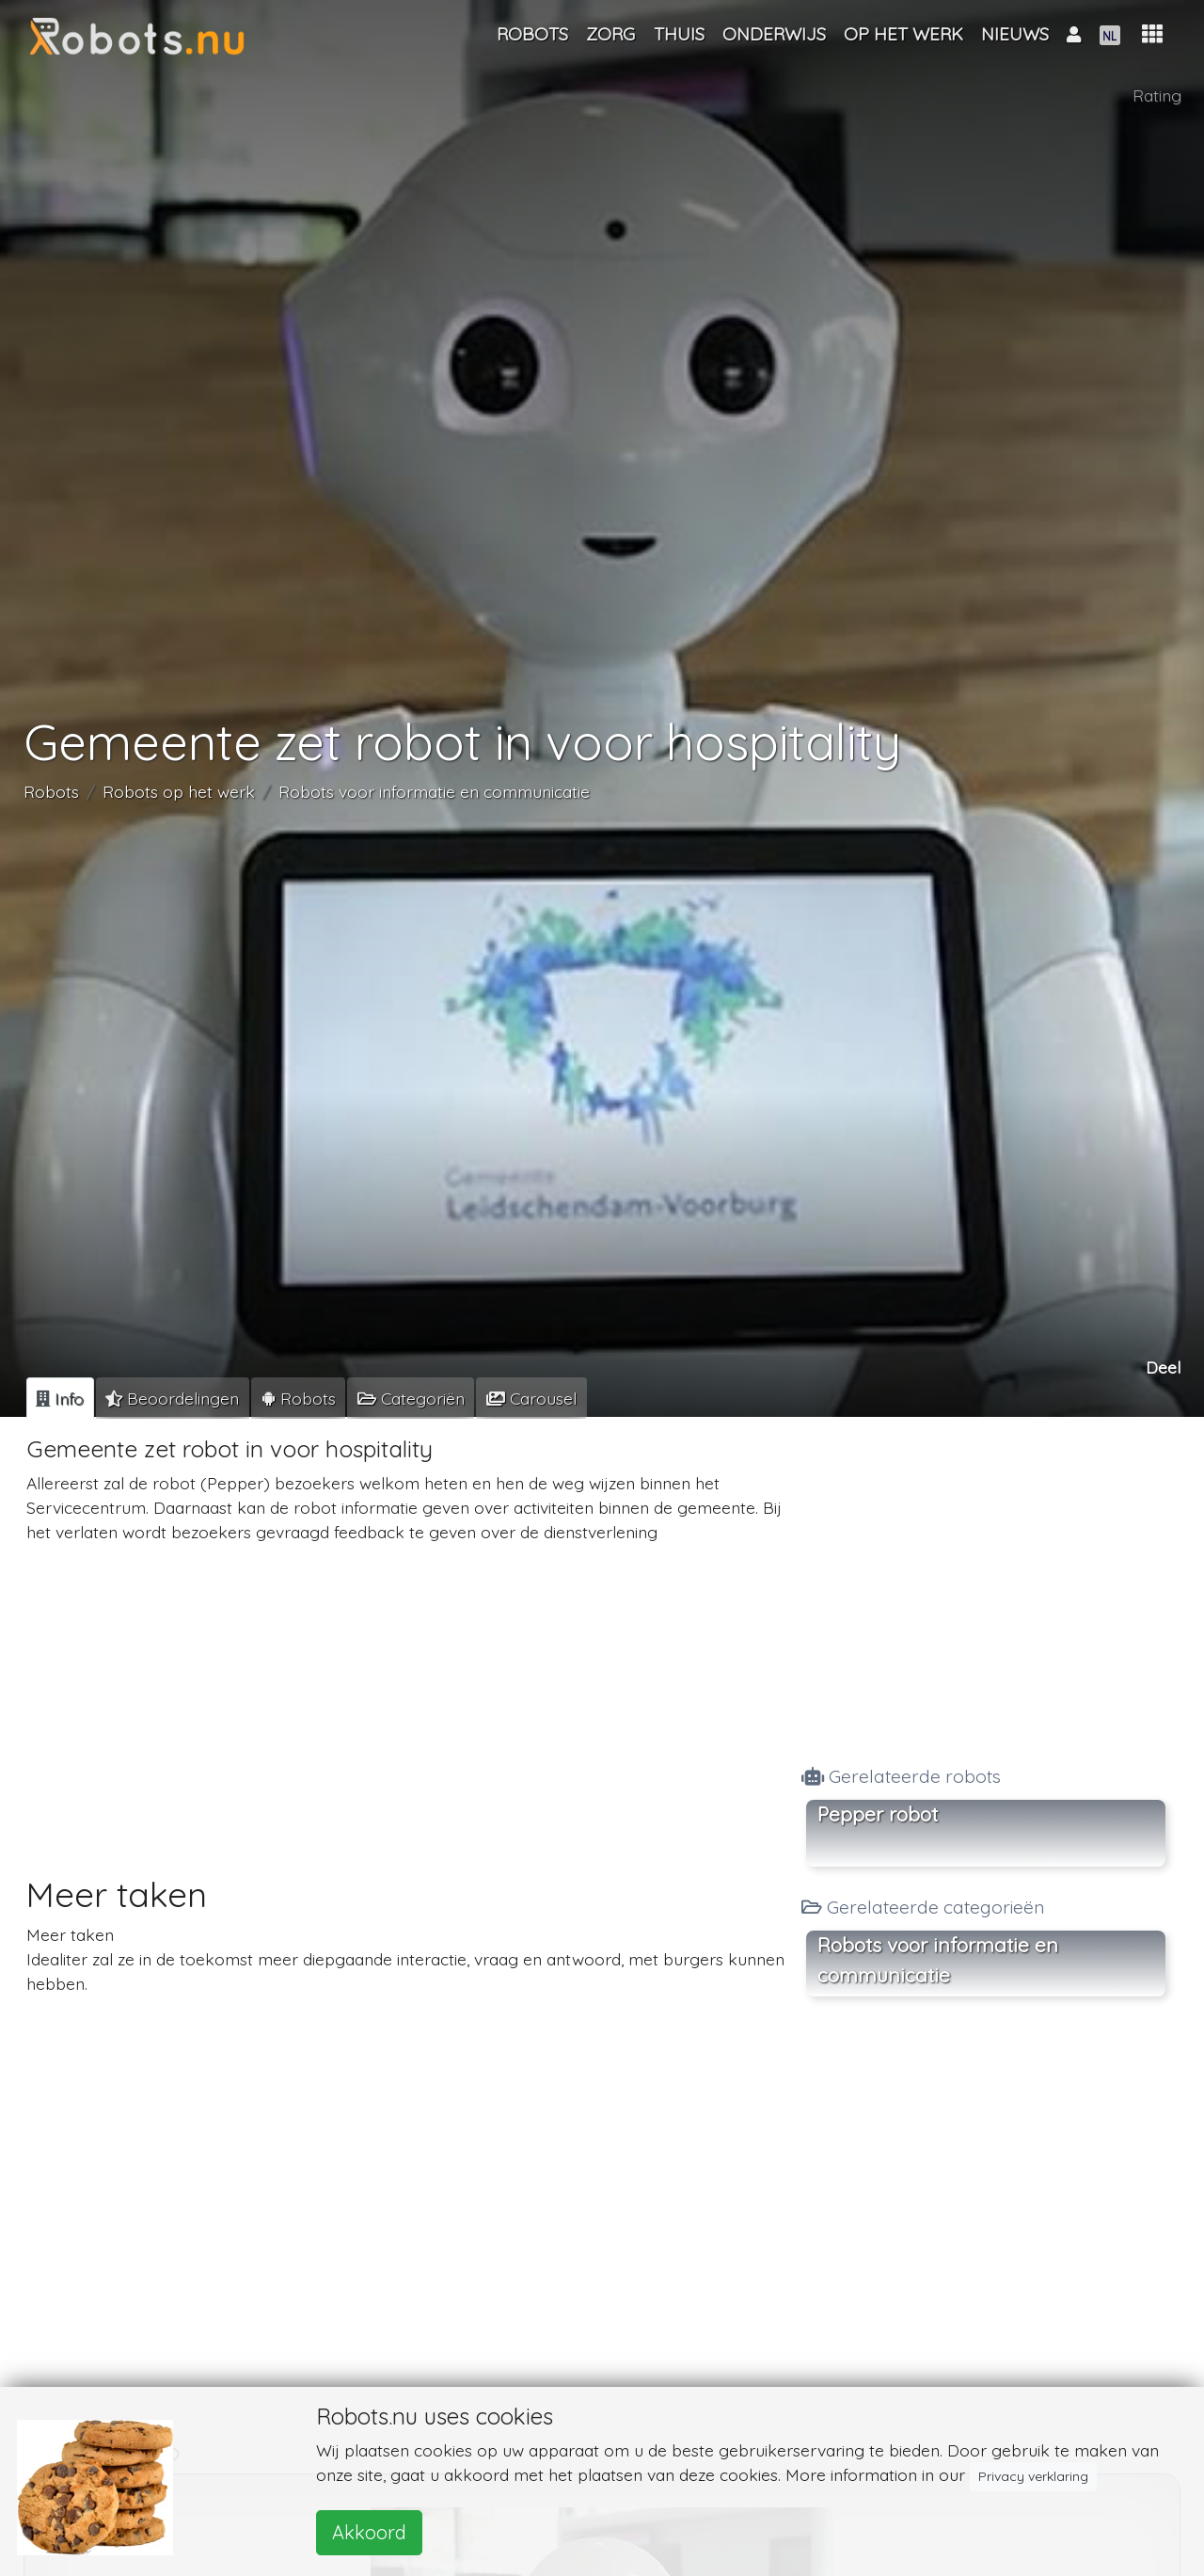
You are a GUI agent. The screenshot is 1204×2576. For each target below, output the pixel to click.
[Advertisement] (406, 1691)
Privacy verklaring (1033, 2476)
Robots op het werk (179, 792)
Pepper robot (877, 1814)
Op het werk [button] (903, 34)
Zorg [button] (610, 34)
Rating (1157, 95)
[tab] (60, 1398)
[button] (1152, 34)
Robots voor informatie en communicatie (434, 792)
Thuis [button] (679, 34)
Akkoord (369, 2532)
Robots (51, 792)
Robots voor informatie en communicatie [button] (937, 1959)
